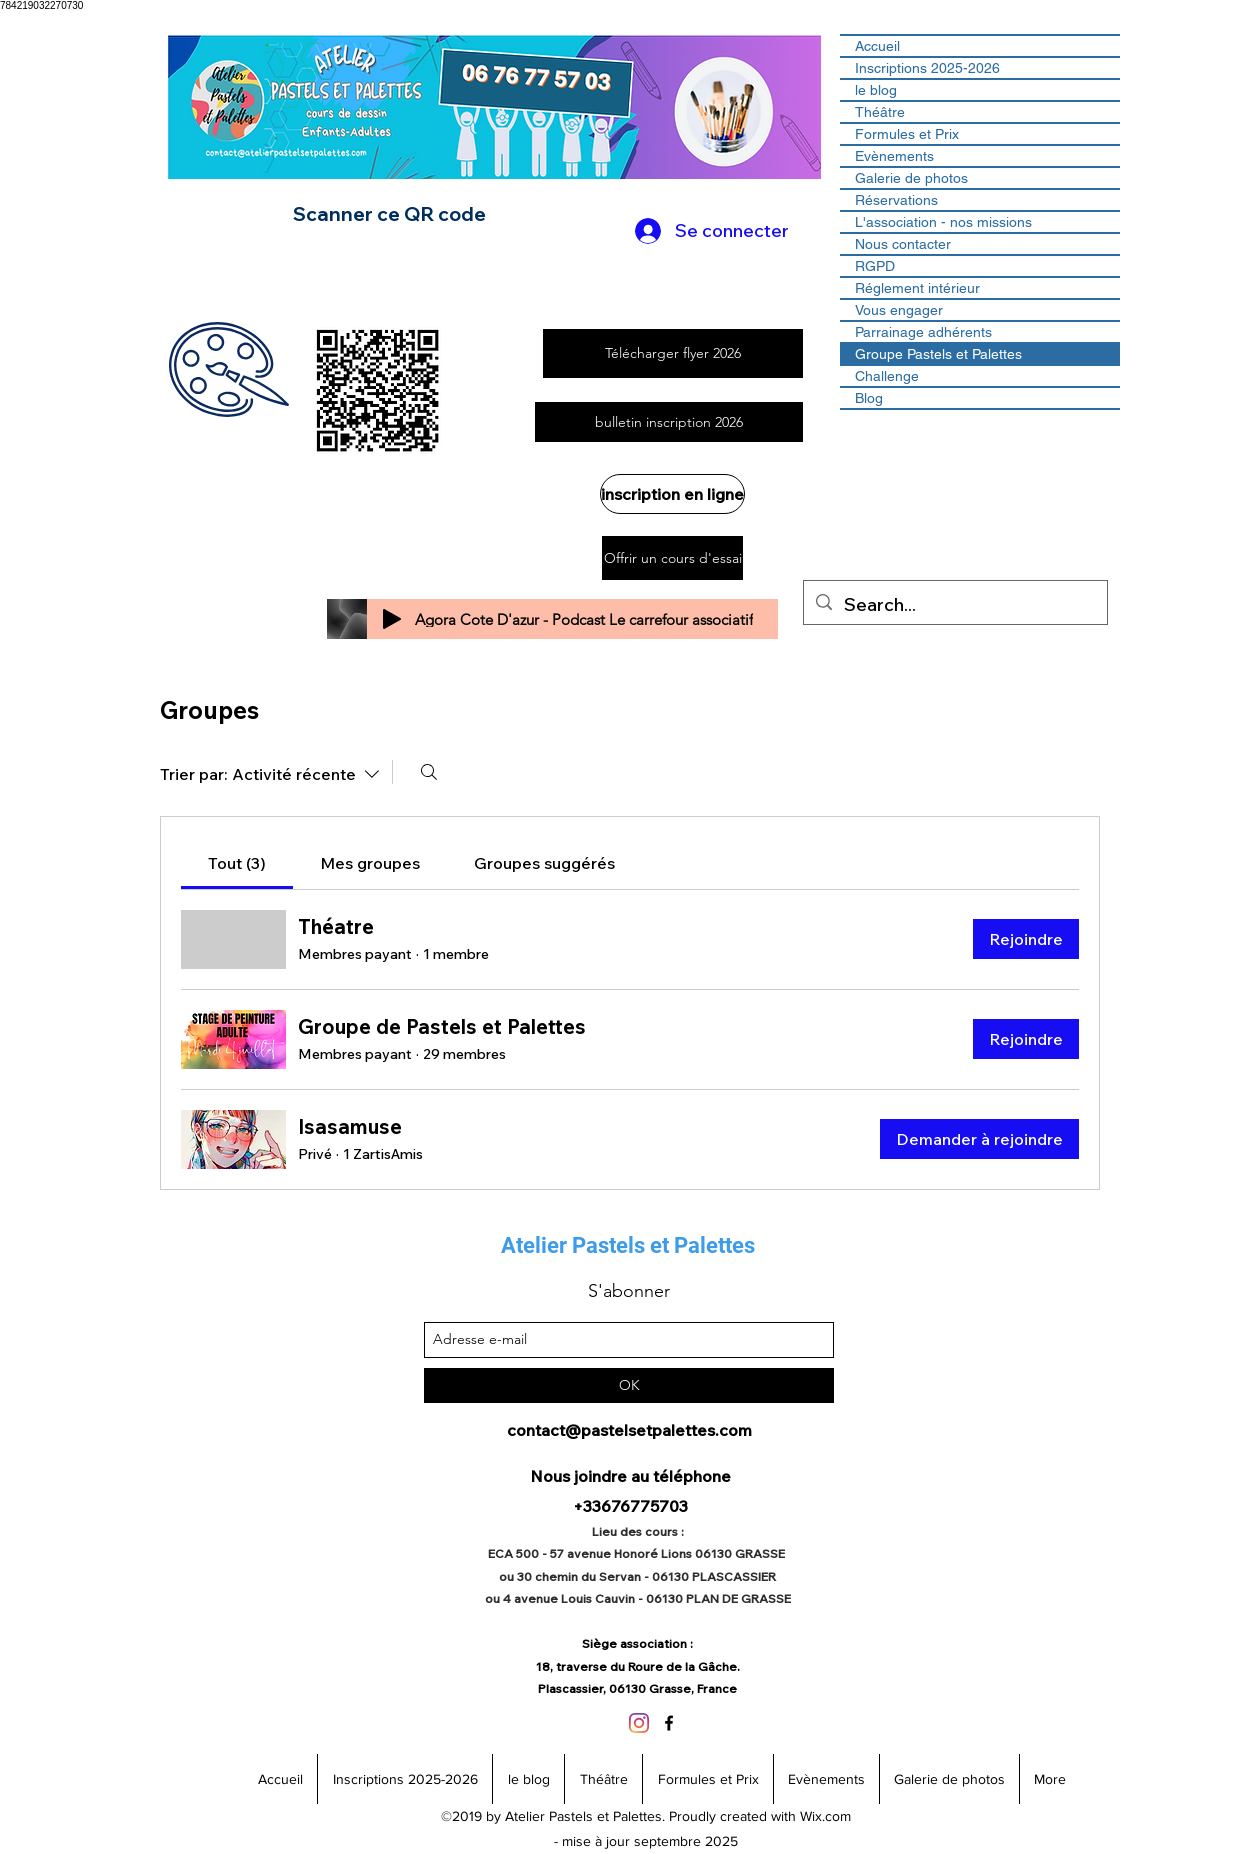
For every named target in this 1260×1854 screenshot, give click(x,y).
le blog (876, 90)
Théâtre (880, 112)
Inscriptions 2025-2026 (927, 68)
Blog (869, 398)
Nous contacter (903, 244)
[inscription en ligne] (672, 494)
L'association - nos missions (943, 222)
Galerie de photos (911, 178)
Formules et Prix (907, 134)
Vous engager (899, 310)
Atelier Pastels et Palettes (628, 1245)
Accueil (877, 46)
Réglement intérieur (917, 288)
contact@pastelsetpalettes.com (629, 1430)
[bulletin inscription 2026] (669, 422)
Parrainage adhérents (923, 332)
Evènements (894, 156)
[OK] (629, 1385)
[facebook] (669, 1723)
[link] (237, 863)
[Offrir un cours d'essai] (672, 558)
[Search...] (954, 605)
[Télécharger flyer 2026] (673, 353)
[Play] (392, 619)
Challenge (887, 376)
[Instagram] (639, 1723)
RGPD (875, 266)
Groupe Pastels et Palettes (938, 354)
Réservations (896, 200)
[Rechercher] (429, 772)
